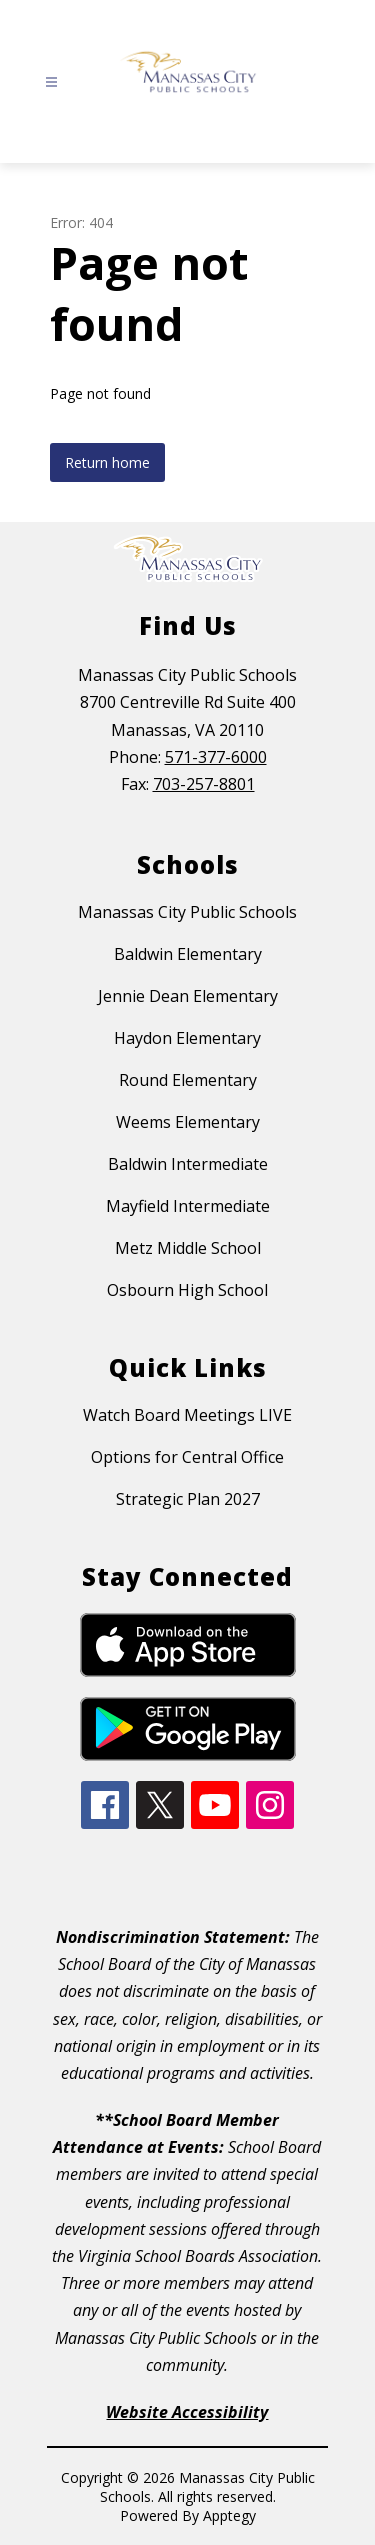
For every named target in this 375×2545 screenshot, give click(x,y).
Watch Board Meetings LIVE (187, 1415)
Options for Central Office (187, 1457)
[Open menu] (51, 82)
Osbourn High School (187, 1290)
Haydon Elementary (187, 1038)
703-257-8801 (204, 784)
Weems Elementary (188, 1122)
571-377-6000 (216, 757)
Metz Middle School (188, 1248)
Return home (107, 462)
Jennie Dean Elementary (188, 996)
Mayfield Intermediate (188, 1206)
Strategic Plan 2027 (188, 1499)
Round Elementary (188, 1080)
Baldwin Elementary (188, 954)
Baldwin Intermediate (188, 1164)
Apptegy (229, 2515)
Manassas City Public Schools (187, 912)
